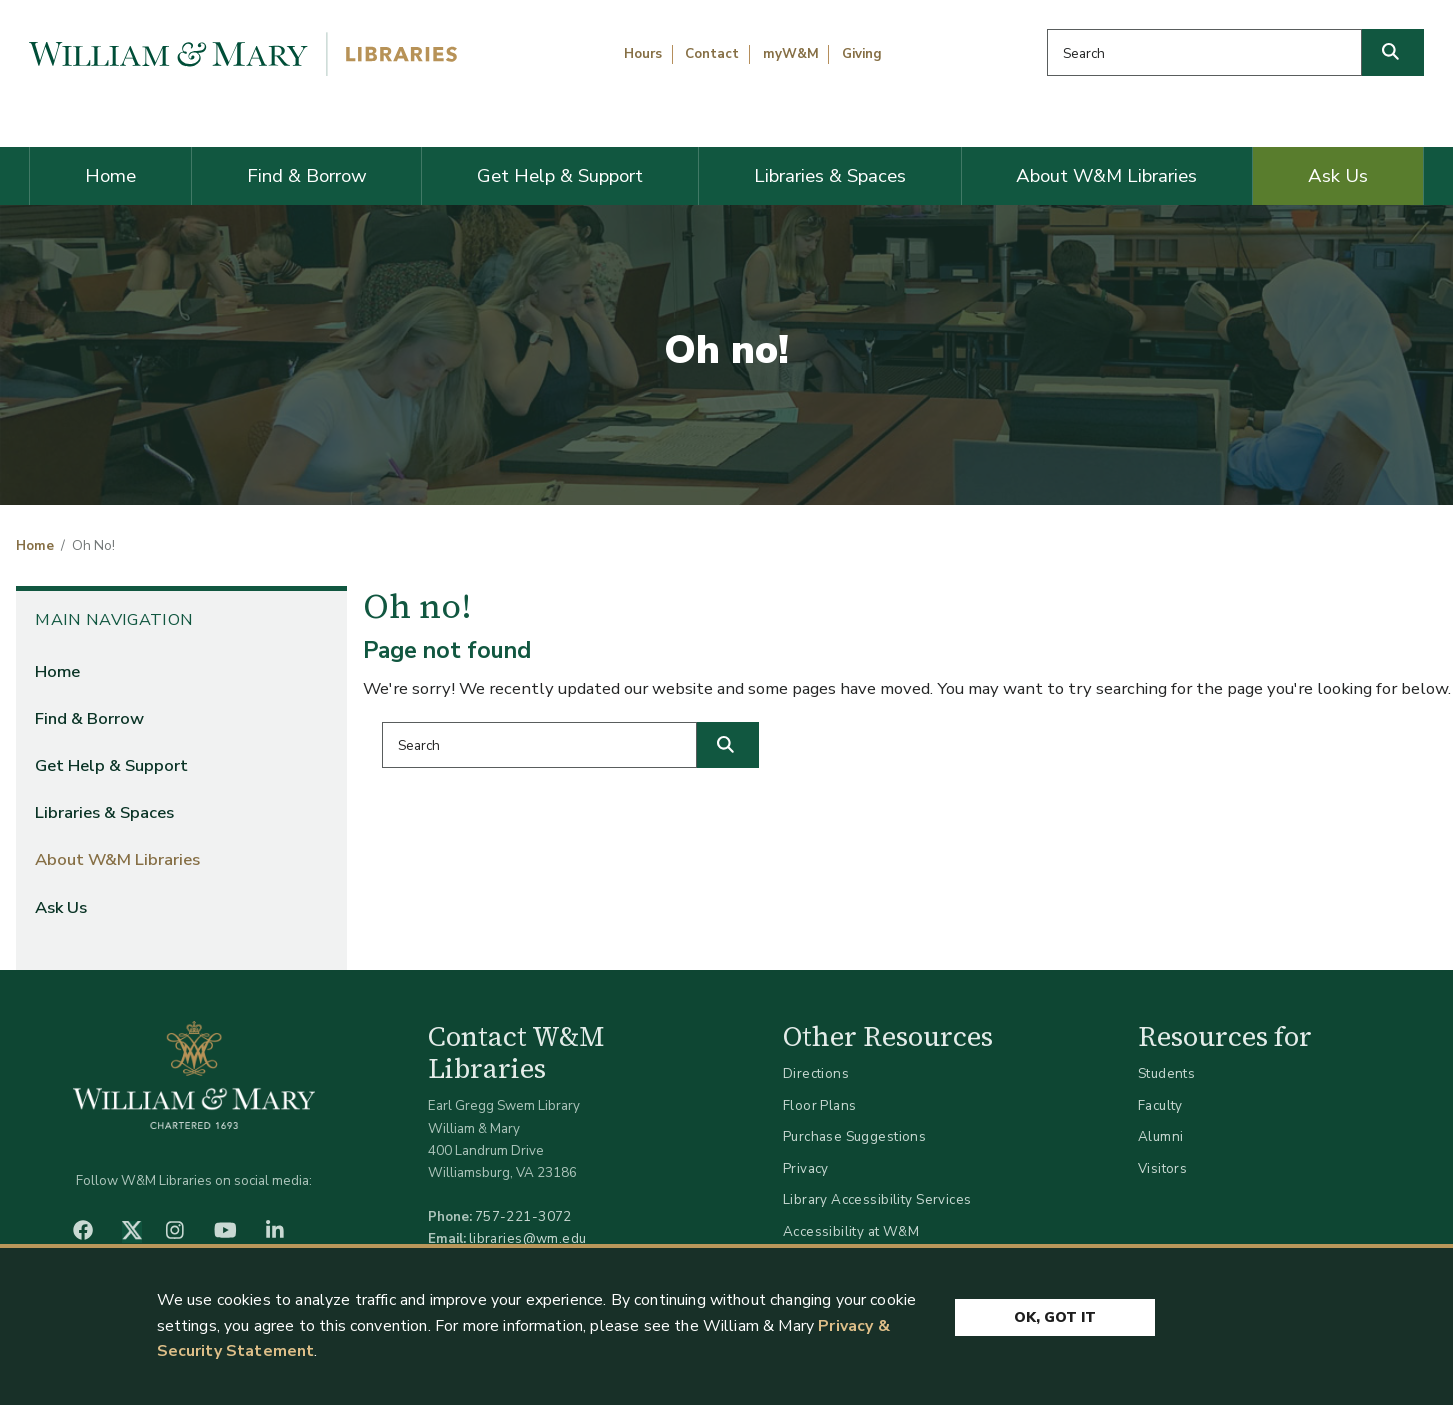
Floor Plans (820, 1105)
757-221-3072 (523, 1216)
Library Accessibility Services (877, 1199)
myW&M (791, 54)
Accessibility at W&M (851, 1231)
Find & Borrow (307, 176)
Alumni (1161, 1136)
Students (1166, 1073)
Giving (862, 54)
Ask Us (1338, 176)
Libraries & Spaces (830, 176)
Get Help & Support (560, 176)
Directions (816, 1073)
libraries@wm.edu (528, 1238)
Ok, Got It (1055, 1318)
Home (110, 176)
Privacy (806, 1168)
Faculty (1160, 1105)
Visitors (1162, 1168)
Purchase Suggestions (854, 1136)
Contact (712, 54)
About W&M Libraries (1106, 176)
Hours (643, 54)
